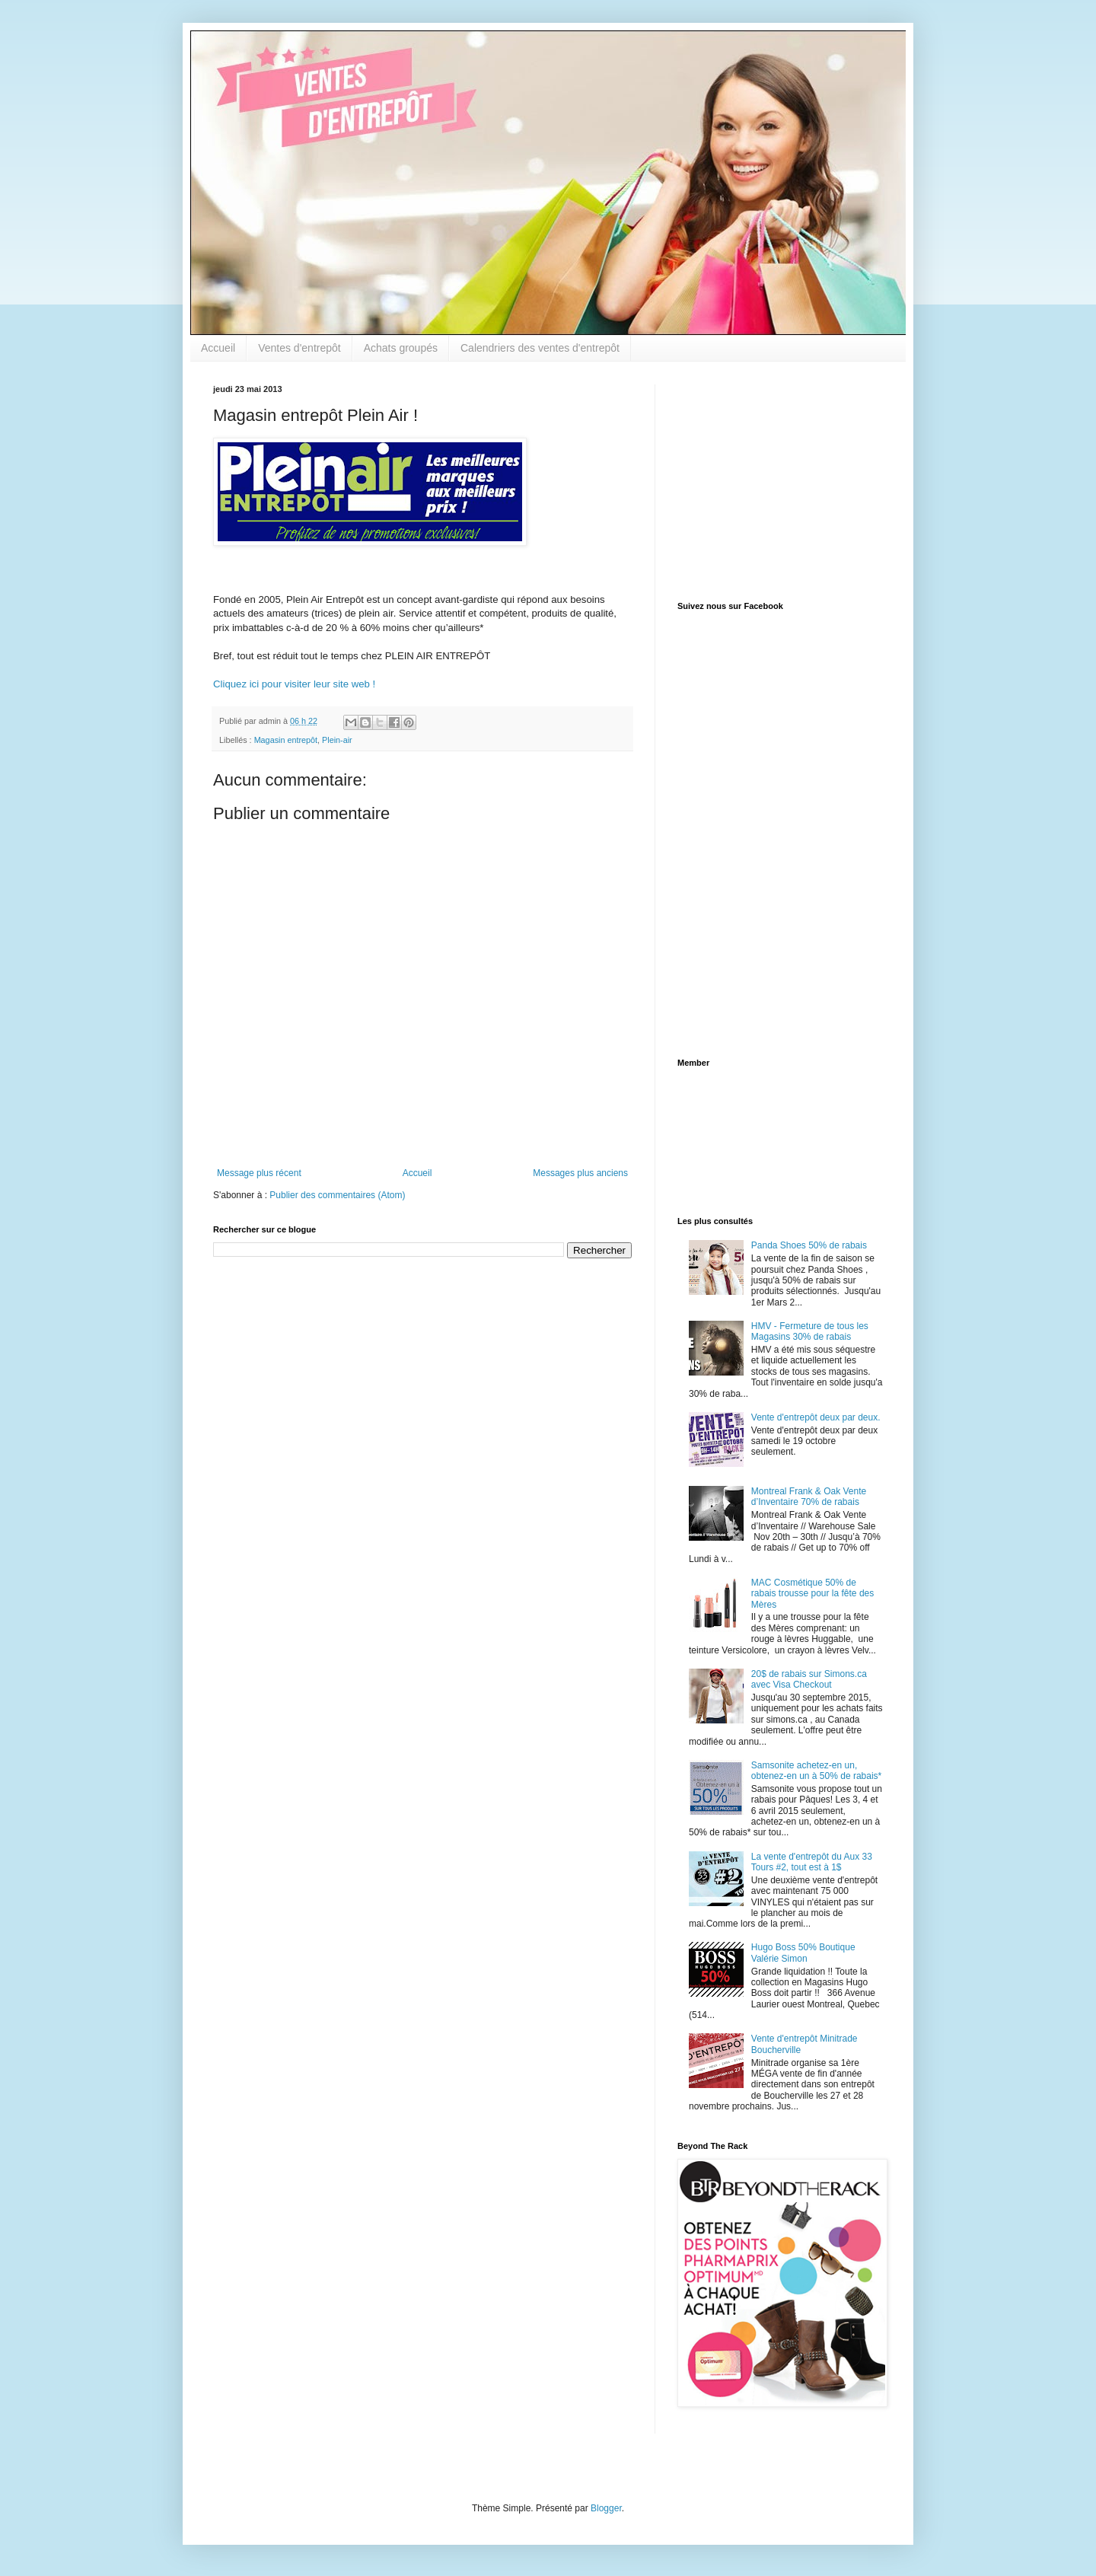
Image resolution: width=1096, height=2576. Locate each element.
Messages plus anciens (580, 1173)
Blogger (606, 2508)
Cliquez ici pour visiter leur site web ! (294, 684)
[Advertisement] (772, 479)
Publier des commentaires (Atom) (337, 1195)
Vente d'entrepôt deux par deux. (816, 1417)
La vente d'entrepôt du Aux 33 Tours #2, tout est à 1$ (811, 1862)
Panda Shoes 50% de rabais (809, 1245)
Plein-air (337, 739)
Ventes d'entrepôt (299, 348)
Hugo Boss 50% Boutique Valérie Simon (803, 1952)
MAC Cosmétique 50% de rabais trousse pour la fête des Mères (812, 1593)
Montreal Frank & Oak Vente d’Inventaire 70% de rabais (808, 1496)
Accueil (218, 348)
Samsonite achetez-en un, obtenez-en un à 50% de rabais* (816, 1770)
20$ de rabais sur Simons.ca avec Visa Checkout (809, 1679)
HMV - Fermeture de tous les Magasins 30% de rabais (809, 1331)
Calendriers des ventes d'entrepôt (540, 348)
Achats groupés (401, 348)
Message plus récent (259, 1173)
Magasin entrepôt (285, 739)
